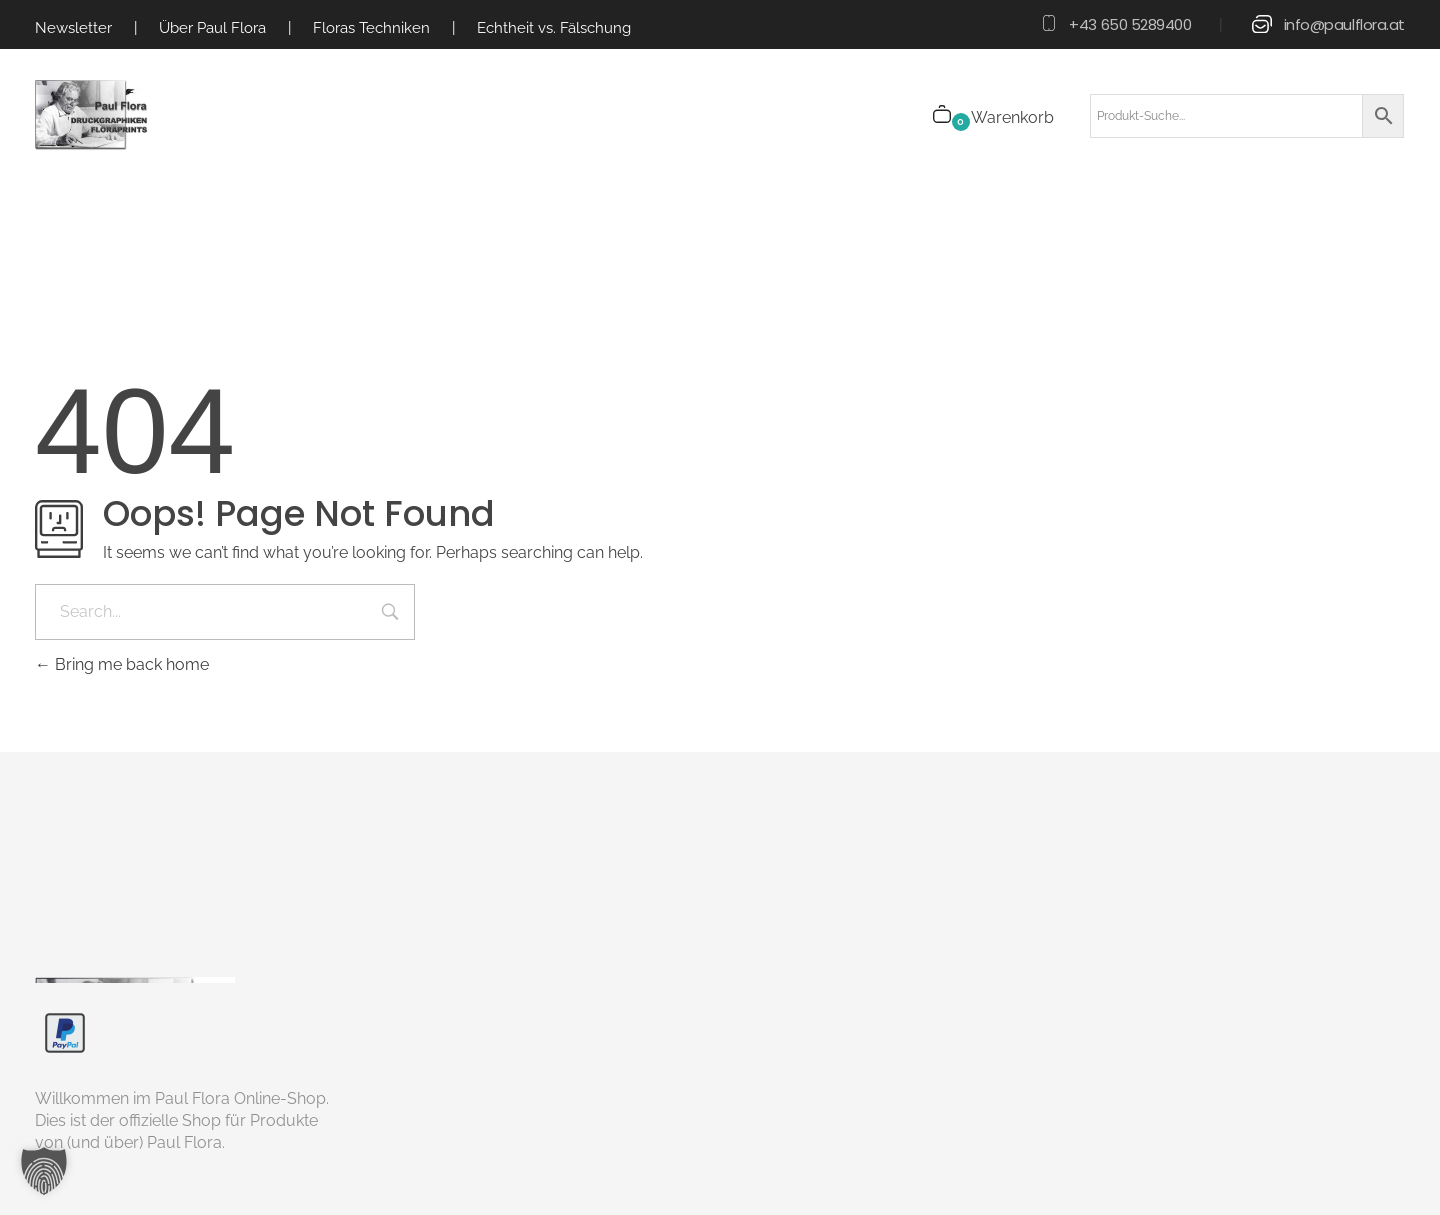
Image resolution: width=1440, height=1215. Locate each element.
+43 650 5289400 (1130, 24)
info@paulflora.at (1344, 24)
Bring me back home (122, 664)
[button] (44, 1171)
